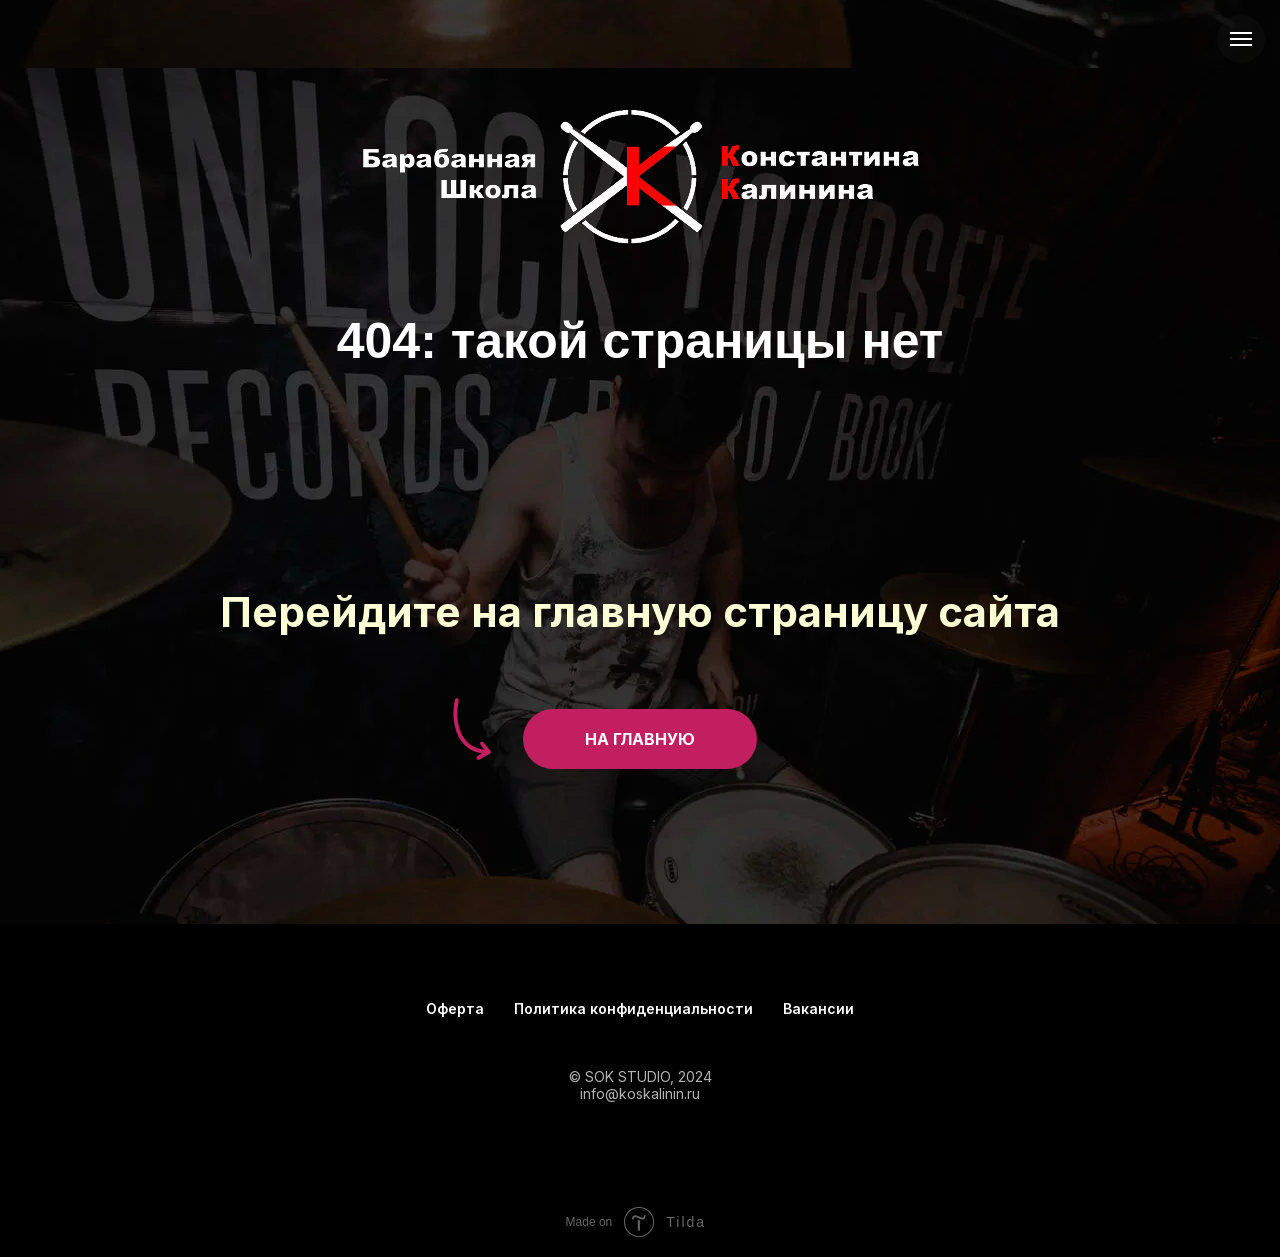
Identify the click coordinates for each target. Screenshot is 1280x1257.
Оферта (455, 1008)
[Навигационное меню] (1241, 39)
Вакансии (818, 1008)
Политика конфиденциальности (633, 1008)
